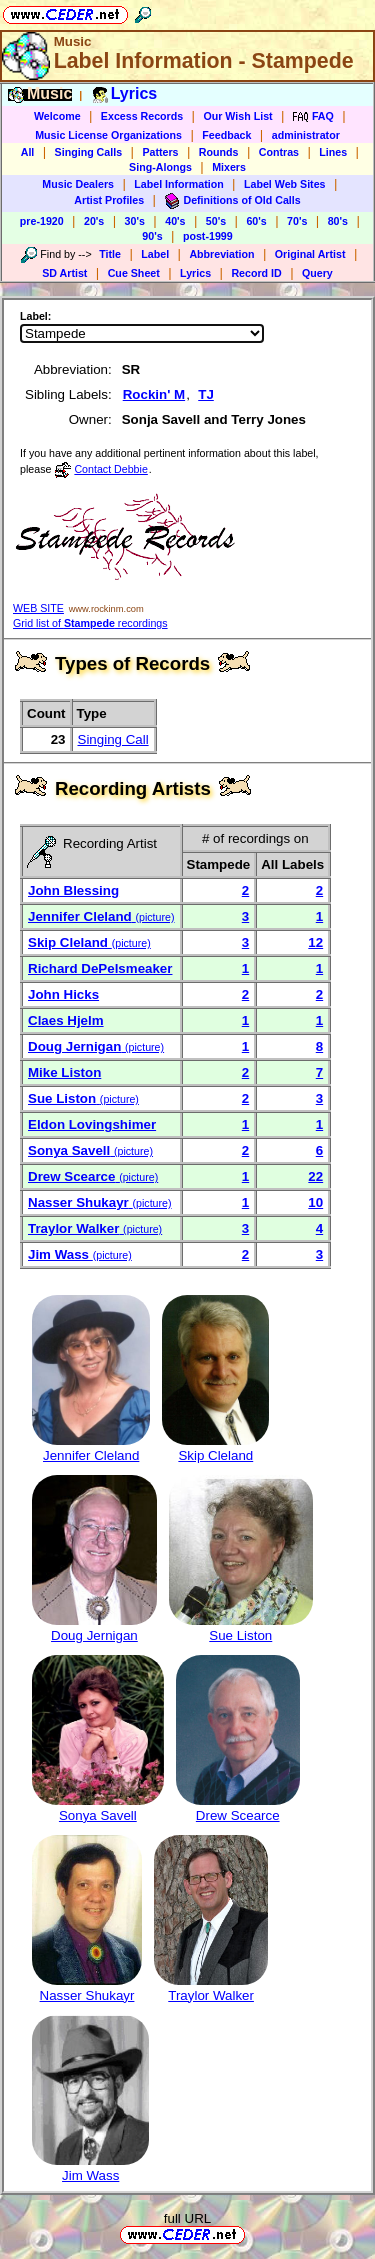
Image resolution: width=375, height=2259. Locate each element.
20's (94, 221)
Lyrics (195, 273)
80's (338, 221)
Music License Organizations (108, 135)
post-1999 (208, 236)
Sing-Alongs (160, 167)
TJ (206, 394)
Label (155, 254)
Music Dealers (78, 184)
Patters (160, 152)
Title (110, 254)
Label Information (178, 184)
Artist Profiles (109, 200)
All (28, 152)
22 (315, 1176)
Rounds (219, 152)
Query (317, 273)
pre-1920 (42, 221)
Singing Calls (89, 152)
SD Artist (64, 273)
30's (135, 221)
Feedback (226, 135)
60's (256, 221)
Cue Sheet (134, 273)
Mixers (229, 167)
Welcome (57, 116)
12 (315, 942)
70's (297, 221)
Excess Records (142, 116)
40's (175, 221)
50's (216, 221)
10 (315, 1202)
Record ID (256, 273)
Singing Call (113, 739)
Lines (333, 152)
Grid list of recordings (90, 623)
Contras (279, 152)
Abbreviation (221, 254)
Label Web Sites (285, 184)
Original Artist (310, 254)
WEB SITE (38, 608)
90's (152, 236)
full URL (187, 2218)
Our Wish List (237, 116)
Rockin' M (154, 394)
